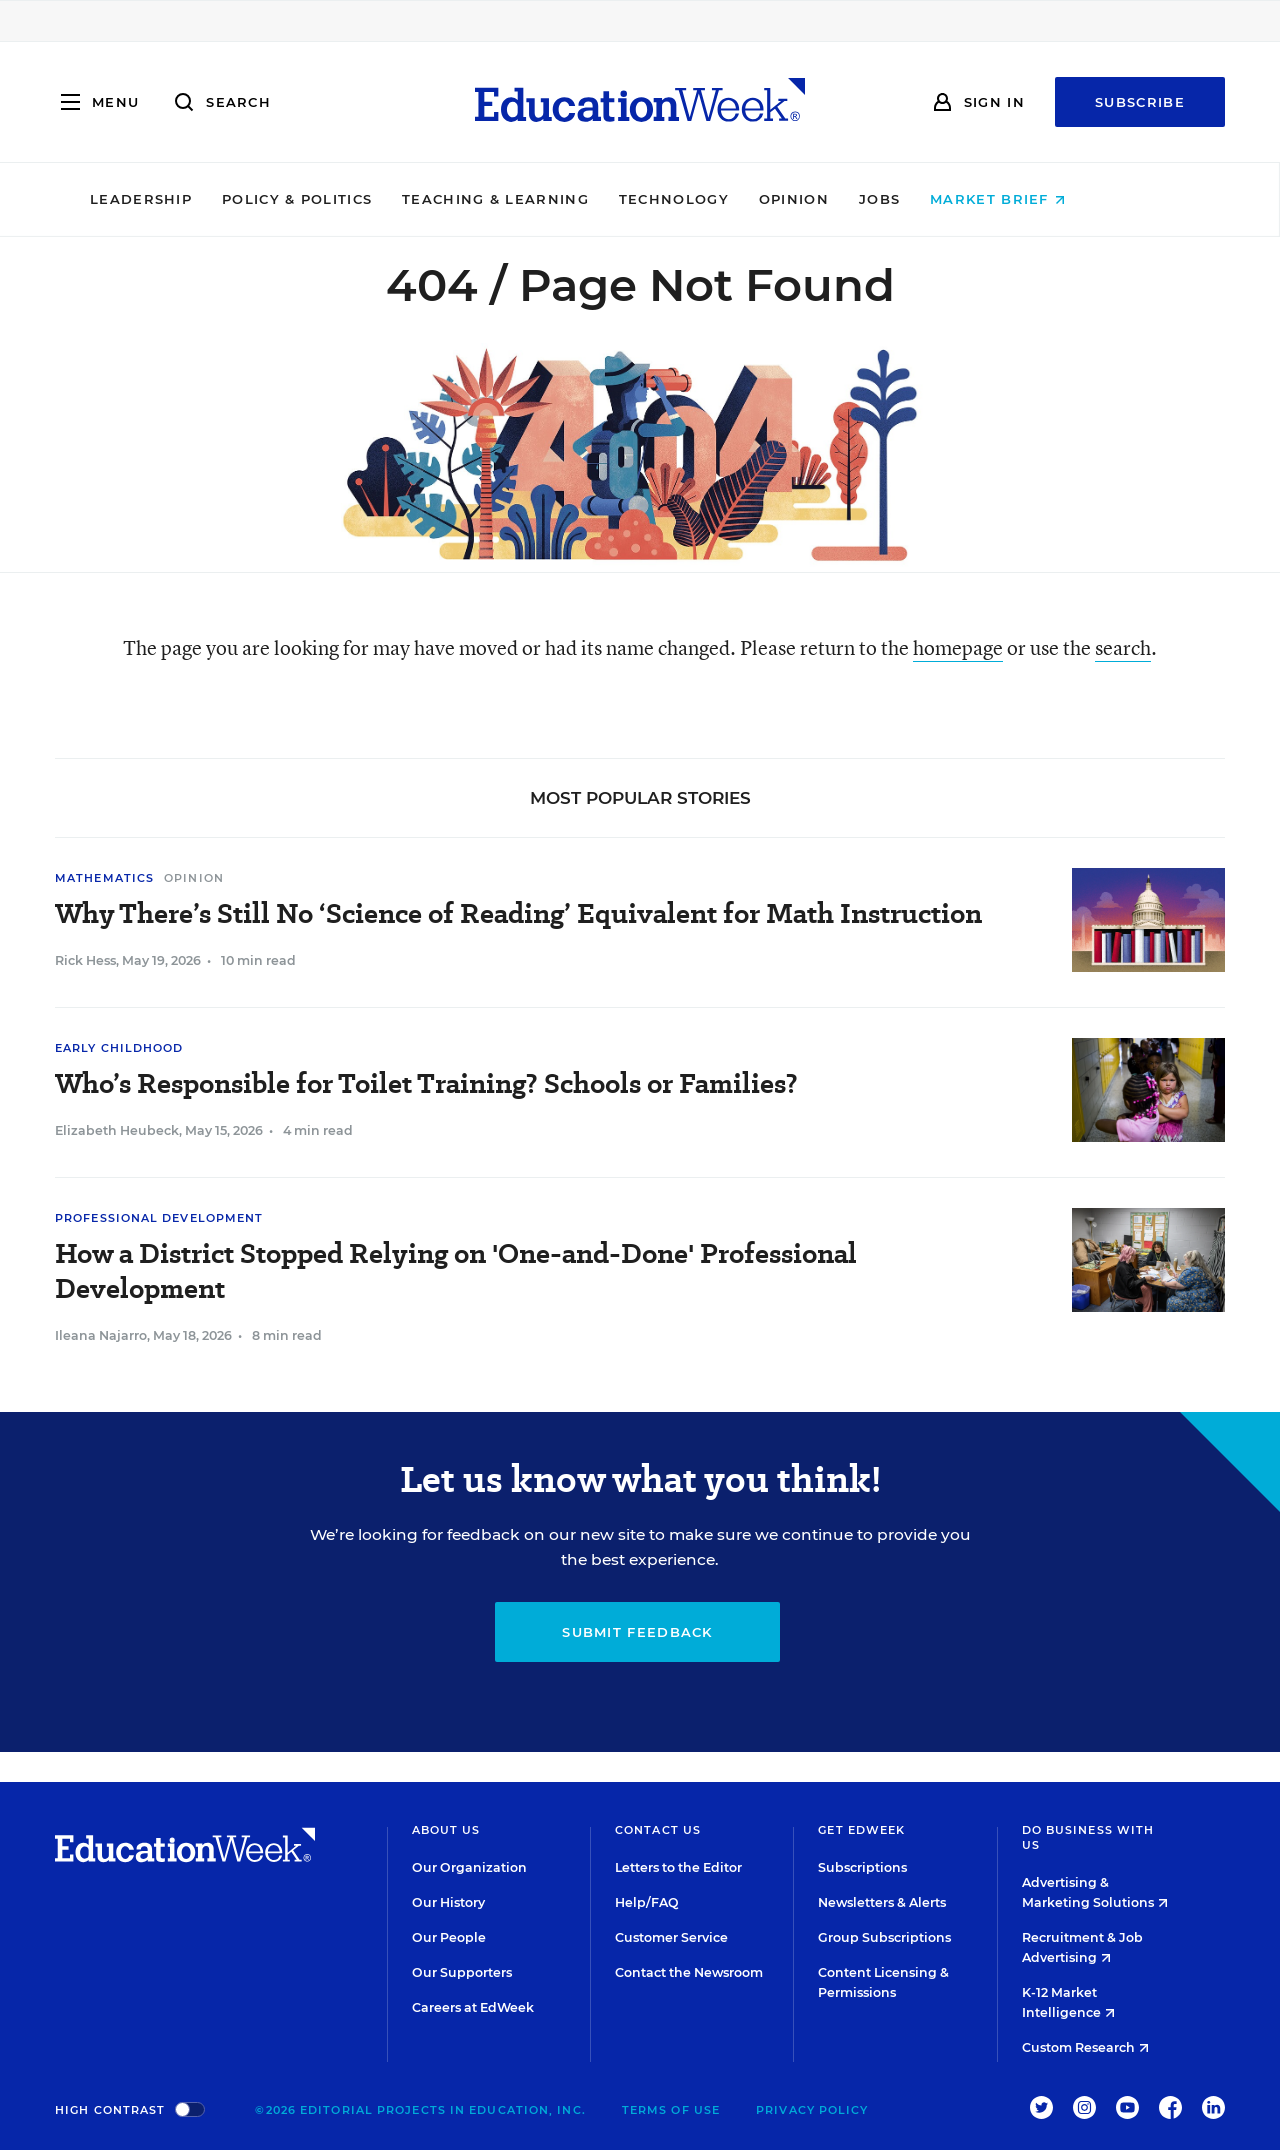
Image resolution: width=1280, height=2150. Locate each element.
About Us (446, 1830)
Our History (448, 1902)
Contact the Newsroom (689, 1972)
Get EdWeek (861, 1830)
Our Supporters (462, 1972)
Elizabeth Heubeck (117, 1130)
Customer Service (671, 1937)
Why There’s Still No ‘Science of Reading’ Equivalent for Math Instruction (518, 913)
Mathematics (104, 878)
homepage (958, 647)
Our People (449, 1937)
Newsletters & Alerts (882, 1902)
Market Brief (1060, 199)
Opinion (856, 199)
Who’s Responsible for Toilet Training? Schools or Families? (426, 1083)
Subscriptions (862, 1867)
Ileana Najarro (101, 1335)
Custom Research (1085, 2047)
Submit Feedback (637, 1632)
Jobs (941, 199)
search (1123, 647)
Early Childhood (119, 1048)
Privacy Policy (812, 2110)
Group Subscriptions (884, 1937)
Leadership (203, 199)
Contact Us (658, 1830)
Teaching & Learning (558, 199)
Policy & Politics (359, 199)
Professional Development (159, 1218)
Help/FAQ (647, 1902)
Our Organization (469, 1867)
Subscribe (1140, 102)
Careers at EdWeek (473, 2007)
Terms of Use (671, 2110)
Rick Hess (85, 960)
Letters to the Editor (678, 1867)
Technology (736, 199)
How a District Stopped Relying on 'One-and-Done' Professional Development (456, 1271)
